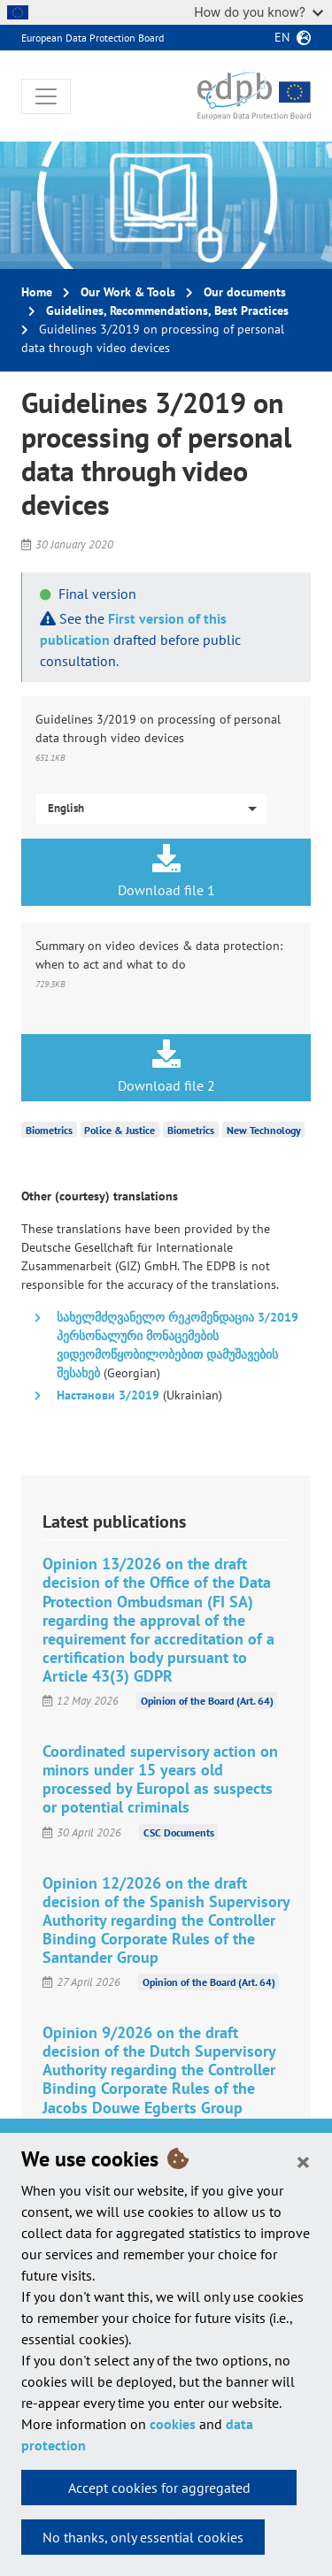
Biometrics (49, 1130)
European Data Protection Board (92, 37)
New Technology (264, 1130)
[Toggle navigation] (46, 96)
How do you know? (258, 11)
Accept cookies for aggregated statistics (159, 2492)
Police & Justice (119, 1130)
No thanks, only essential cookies (142, 2537)
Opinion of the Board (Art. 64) (207, 1700)
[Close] (303, 2161)
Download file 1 (166, 871)
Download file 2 (166, 1066)
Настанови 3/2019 (108, 1395)
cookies (173, 2424)
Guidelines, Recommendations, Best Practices (167, 310)
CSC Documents (178, 1832)
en (282, 37)
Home (36, 292)
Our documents (245, 292)
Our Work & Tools (128, 292)
